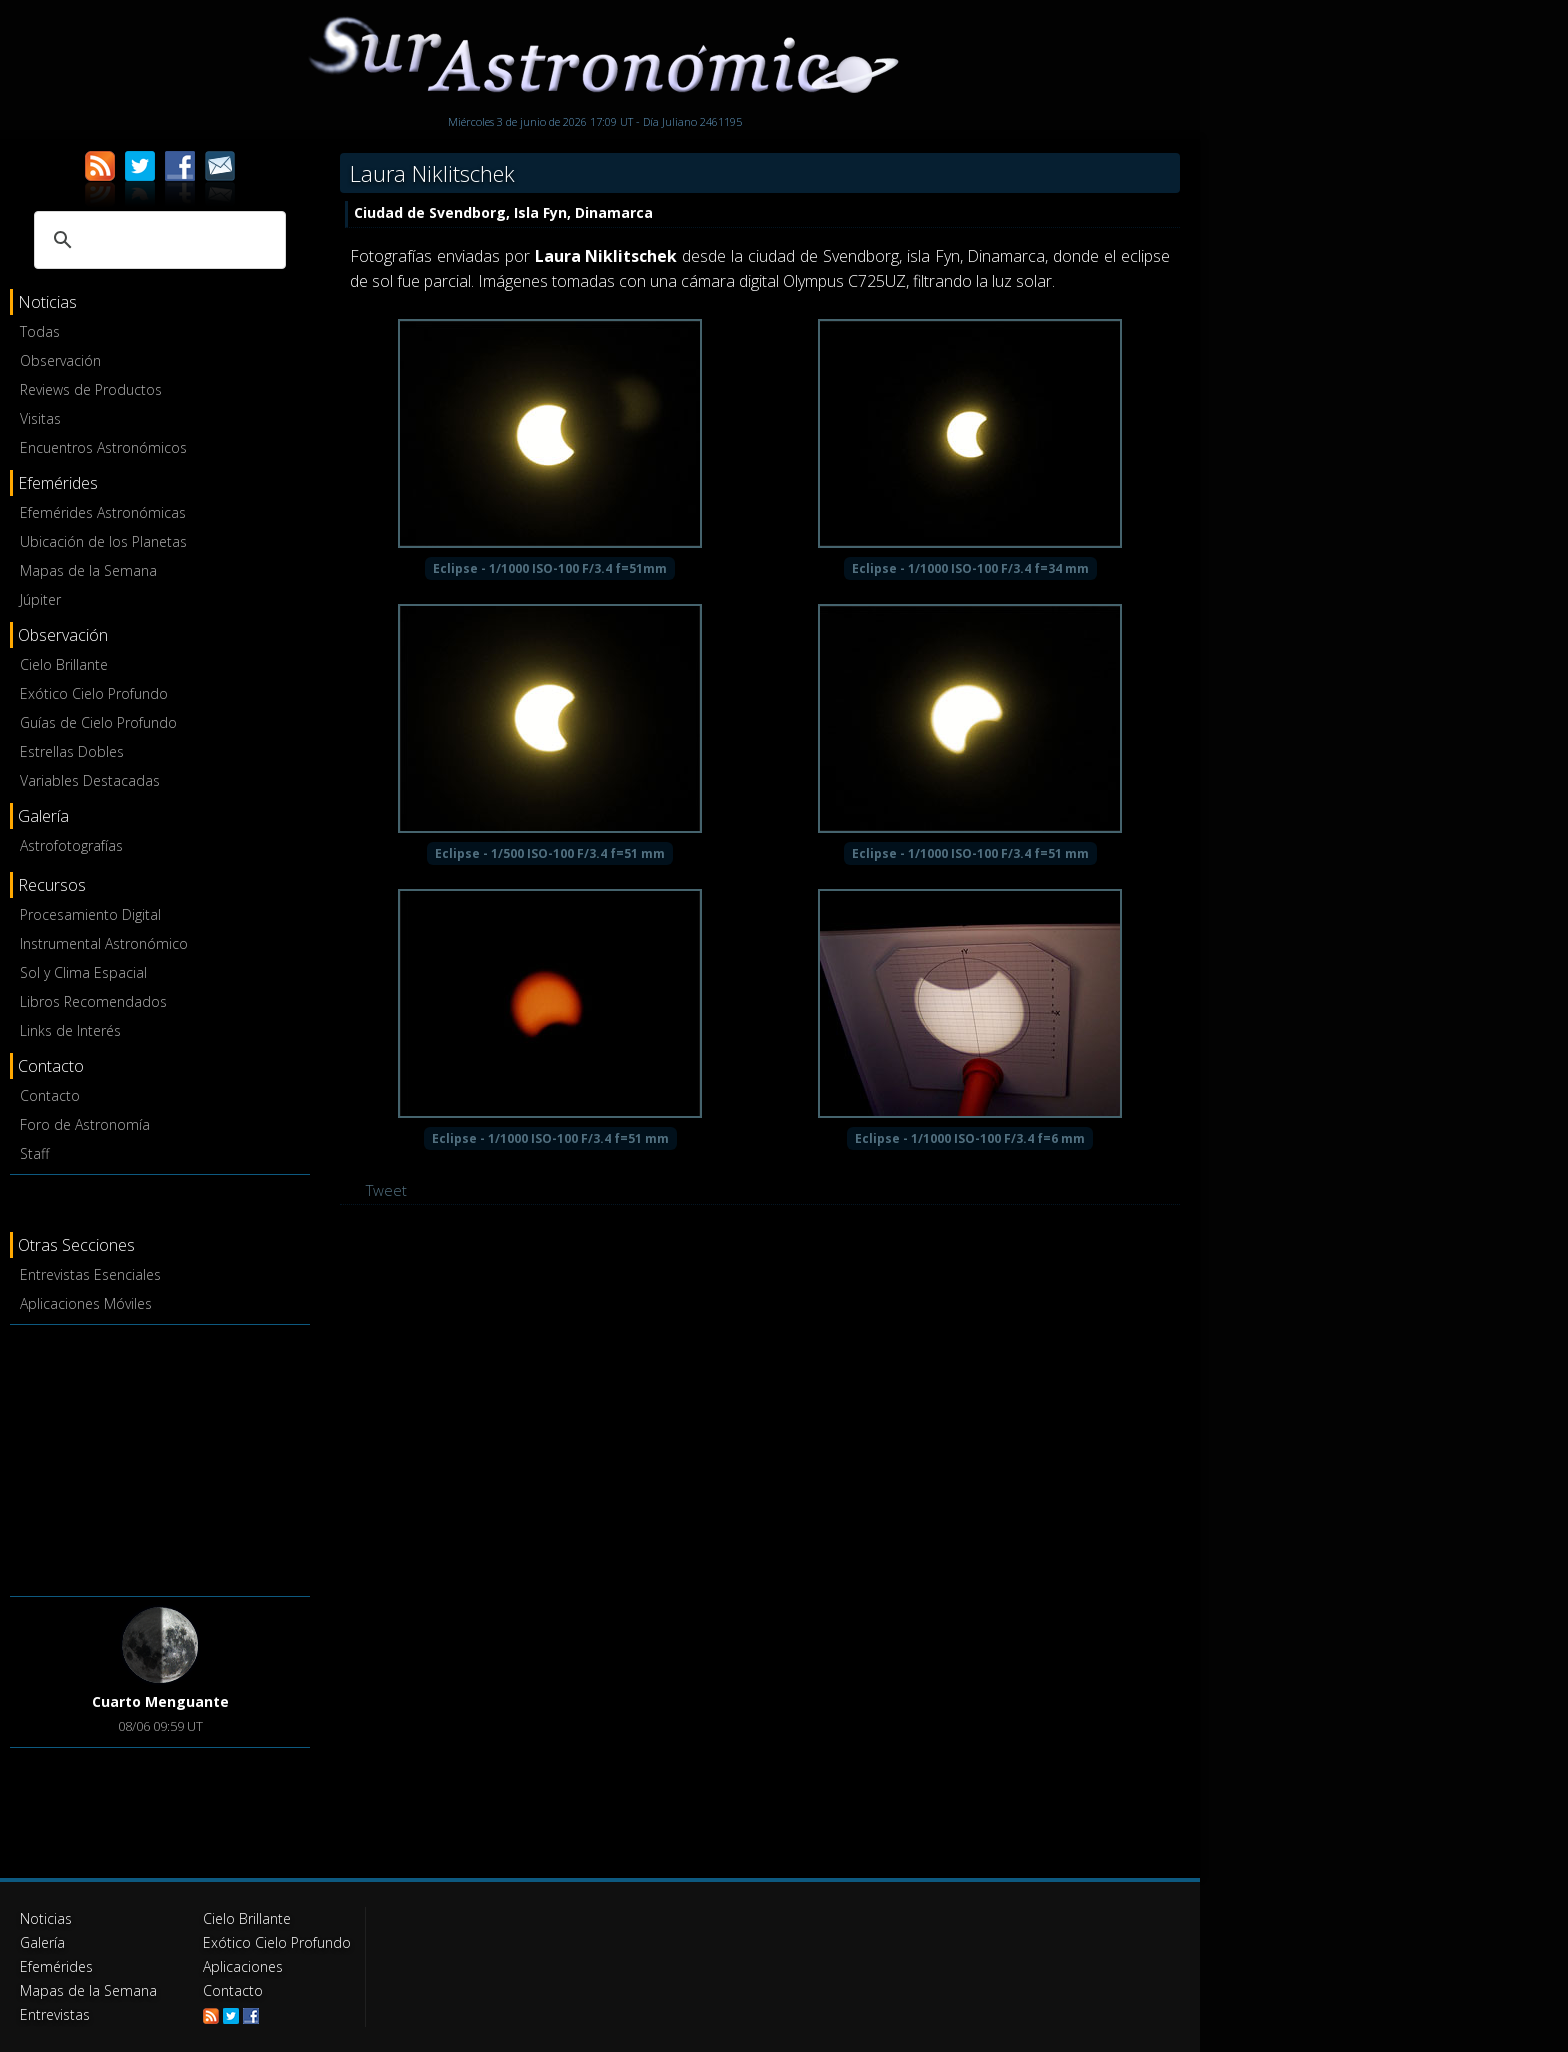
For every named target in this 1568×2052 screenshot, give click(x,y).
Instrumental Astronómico (104, 943)
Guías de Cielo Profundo (98, 722)
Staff (34, 1153)
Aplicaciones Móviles (86, 1303)
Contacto (50, 1095)
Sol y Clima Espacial (83, 972)
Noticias (46, 1918)
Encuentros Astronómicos (103, 447)
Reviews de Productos (91, 389)
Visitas (40, 418)
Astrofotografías (71, 845)
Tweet (386, 1190)
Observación (60, 360)
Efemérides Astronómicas (103, 512)
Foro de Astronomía (85, 1124)
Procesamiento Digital (90, 914)
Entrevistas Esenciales (90, 1274)
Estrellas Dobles (72, 751)
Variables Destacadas (90, 780)
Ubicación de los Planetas (103, 541)
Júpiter (40, 599)
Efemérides (56, 1966)
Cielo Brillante (64, 664)
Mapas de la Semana (88, 570)
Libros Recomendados (93, 1001)
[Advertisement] (160, 1457)
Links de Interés (70, 1030)
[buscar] (157, 240)
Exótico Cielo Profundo (94, 693)
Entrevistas (55, 2014)
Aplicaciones (243, 1966)
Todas (40, 331)
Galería (42, 1942)
